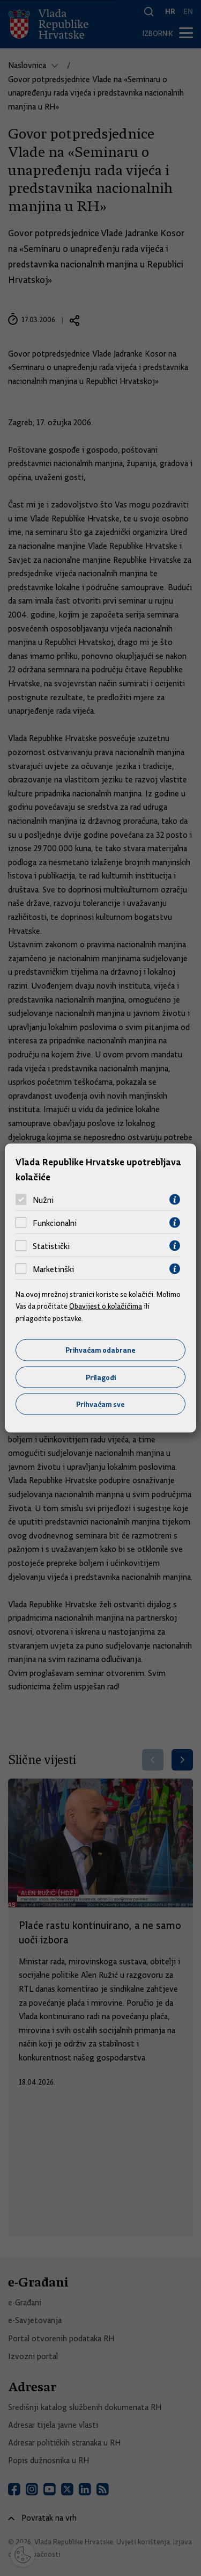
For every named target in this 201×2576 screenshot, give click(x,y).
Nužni (43, 1199)
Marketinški (53, 1269)
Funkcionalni (55, 1223)
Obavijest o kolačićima (105, 1306)
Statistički (51, 1246)
